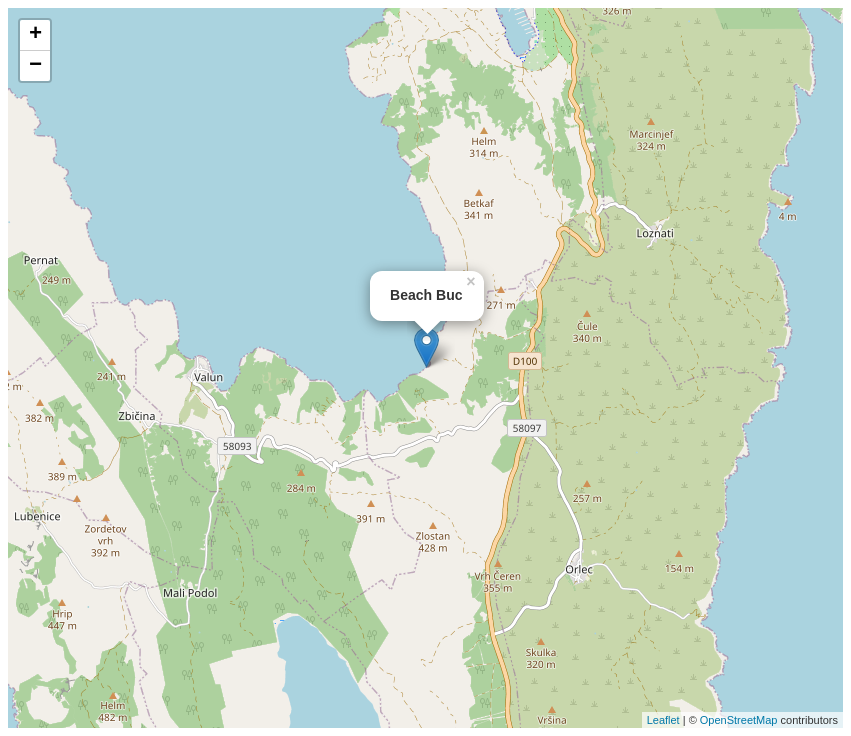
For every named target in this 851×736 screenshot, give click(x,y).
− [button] (35, 66)
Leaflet (663, 720)
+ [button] (35, 35)
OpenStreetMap (739, 720)
